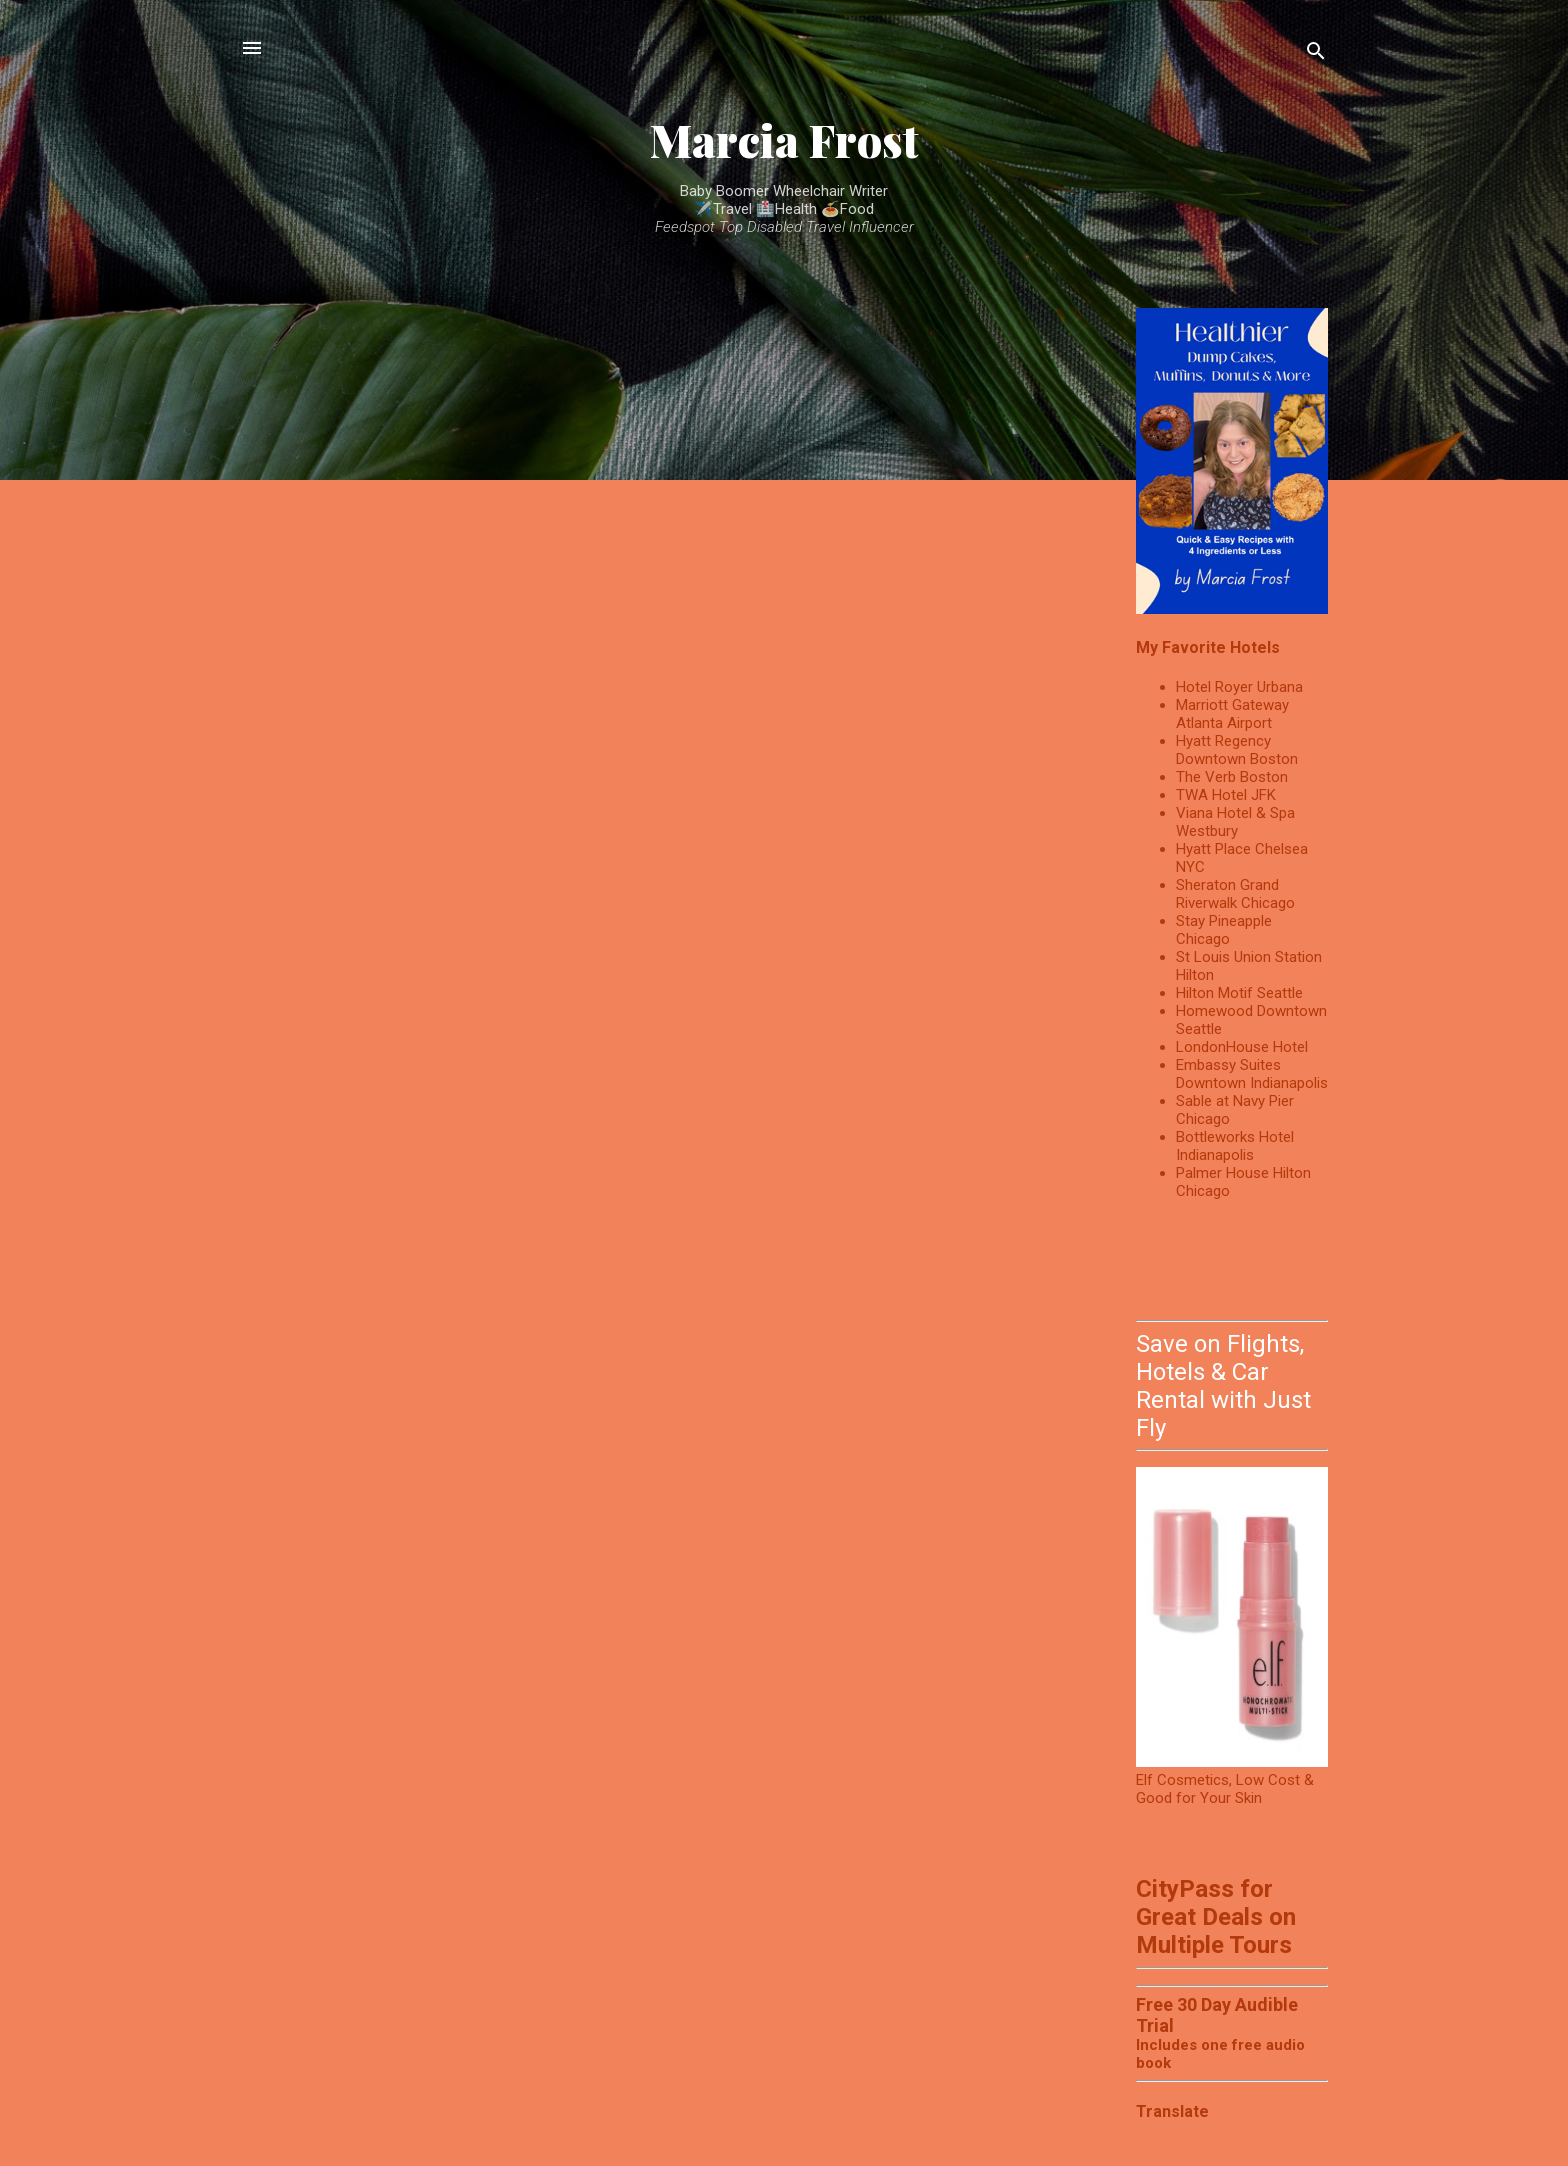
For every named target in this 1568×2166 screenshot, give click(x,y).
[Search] (1316, 54)
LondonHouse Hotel (1242, 1047)
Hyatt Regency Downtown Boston (1237, 750)
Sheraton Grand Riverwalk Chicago (1235, 894)
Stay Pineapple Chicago (1224, 930)
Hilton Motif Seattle (1239, 993)
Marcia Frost (784, 139)
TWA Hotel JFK (1226, 795)
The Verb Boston (1232, 777)
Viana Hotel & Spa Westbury (1235, 822)
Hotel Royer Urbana (1239, 687)
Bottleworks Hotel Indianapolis (1235, 1146)
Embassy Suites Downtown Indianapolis (1252, 1074)
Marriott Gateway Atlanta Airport (1232, 714)
